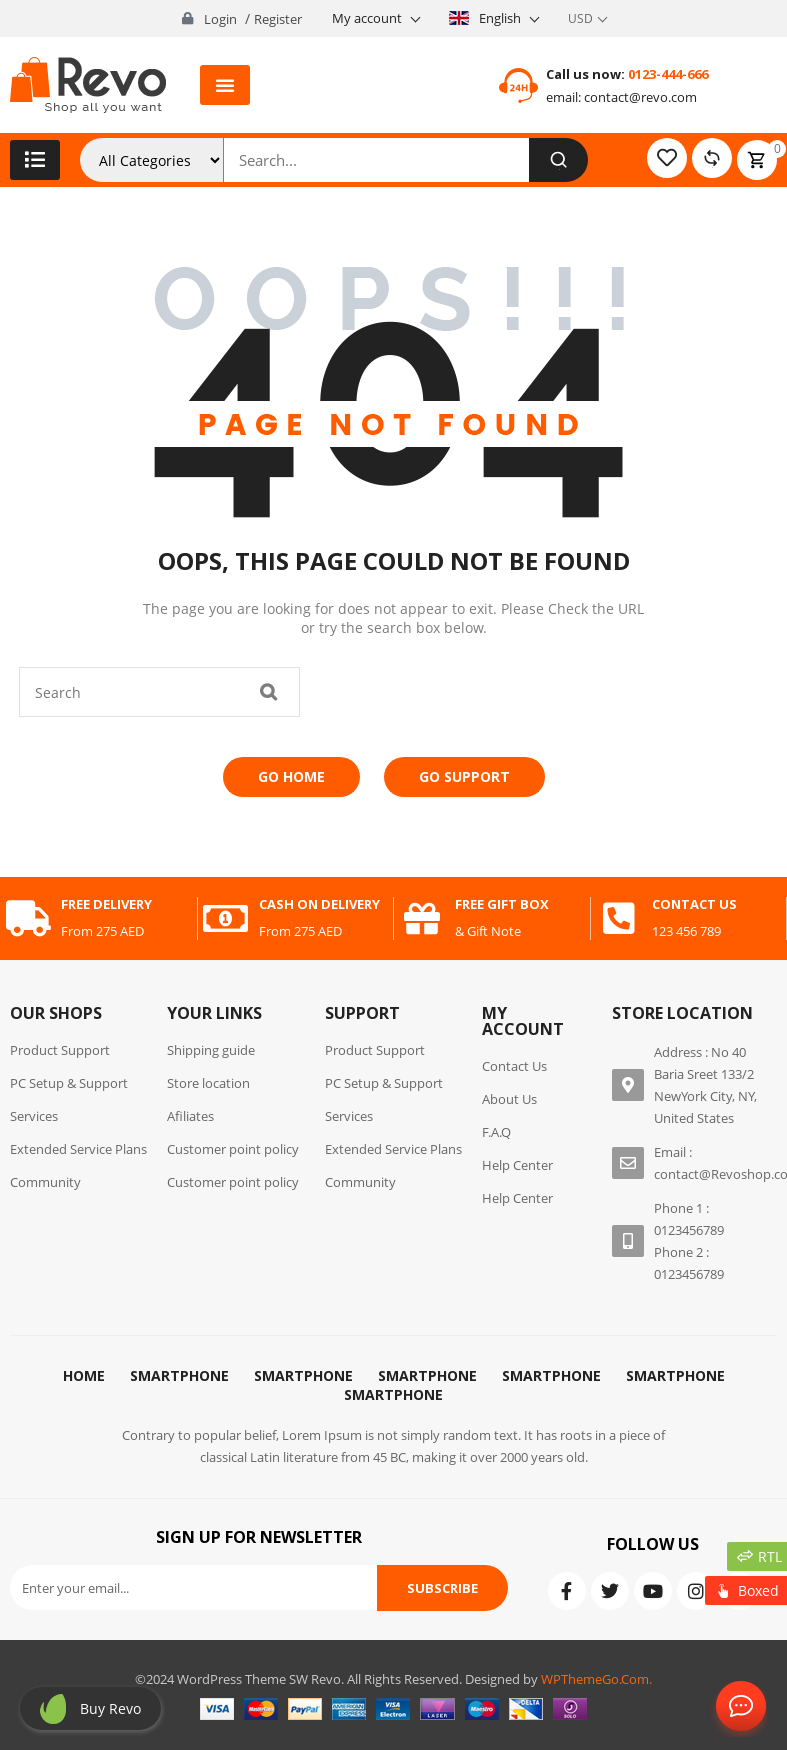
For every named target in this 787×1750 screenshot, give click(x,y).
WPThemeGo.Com (595, 1679)
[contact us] (619, 919)
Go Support (464, 776)
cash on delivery (319, 904)
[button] (225, 85)
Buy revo (110, 1708)
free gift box (502, 904)
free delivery (106, 904)
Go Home (291, 776)
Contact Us (737, 1707)
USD (580, 18)
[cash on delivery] (226, 919)
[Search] (558, 160)
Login (220, 19)
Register (278, 19)
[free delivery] (28, 919)
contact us (694, 904)
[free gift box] (422, 919)
